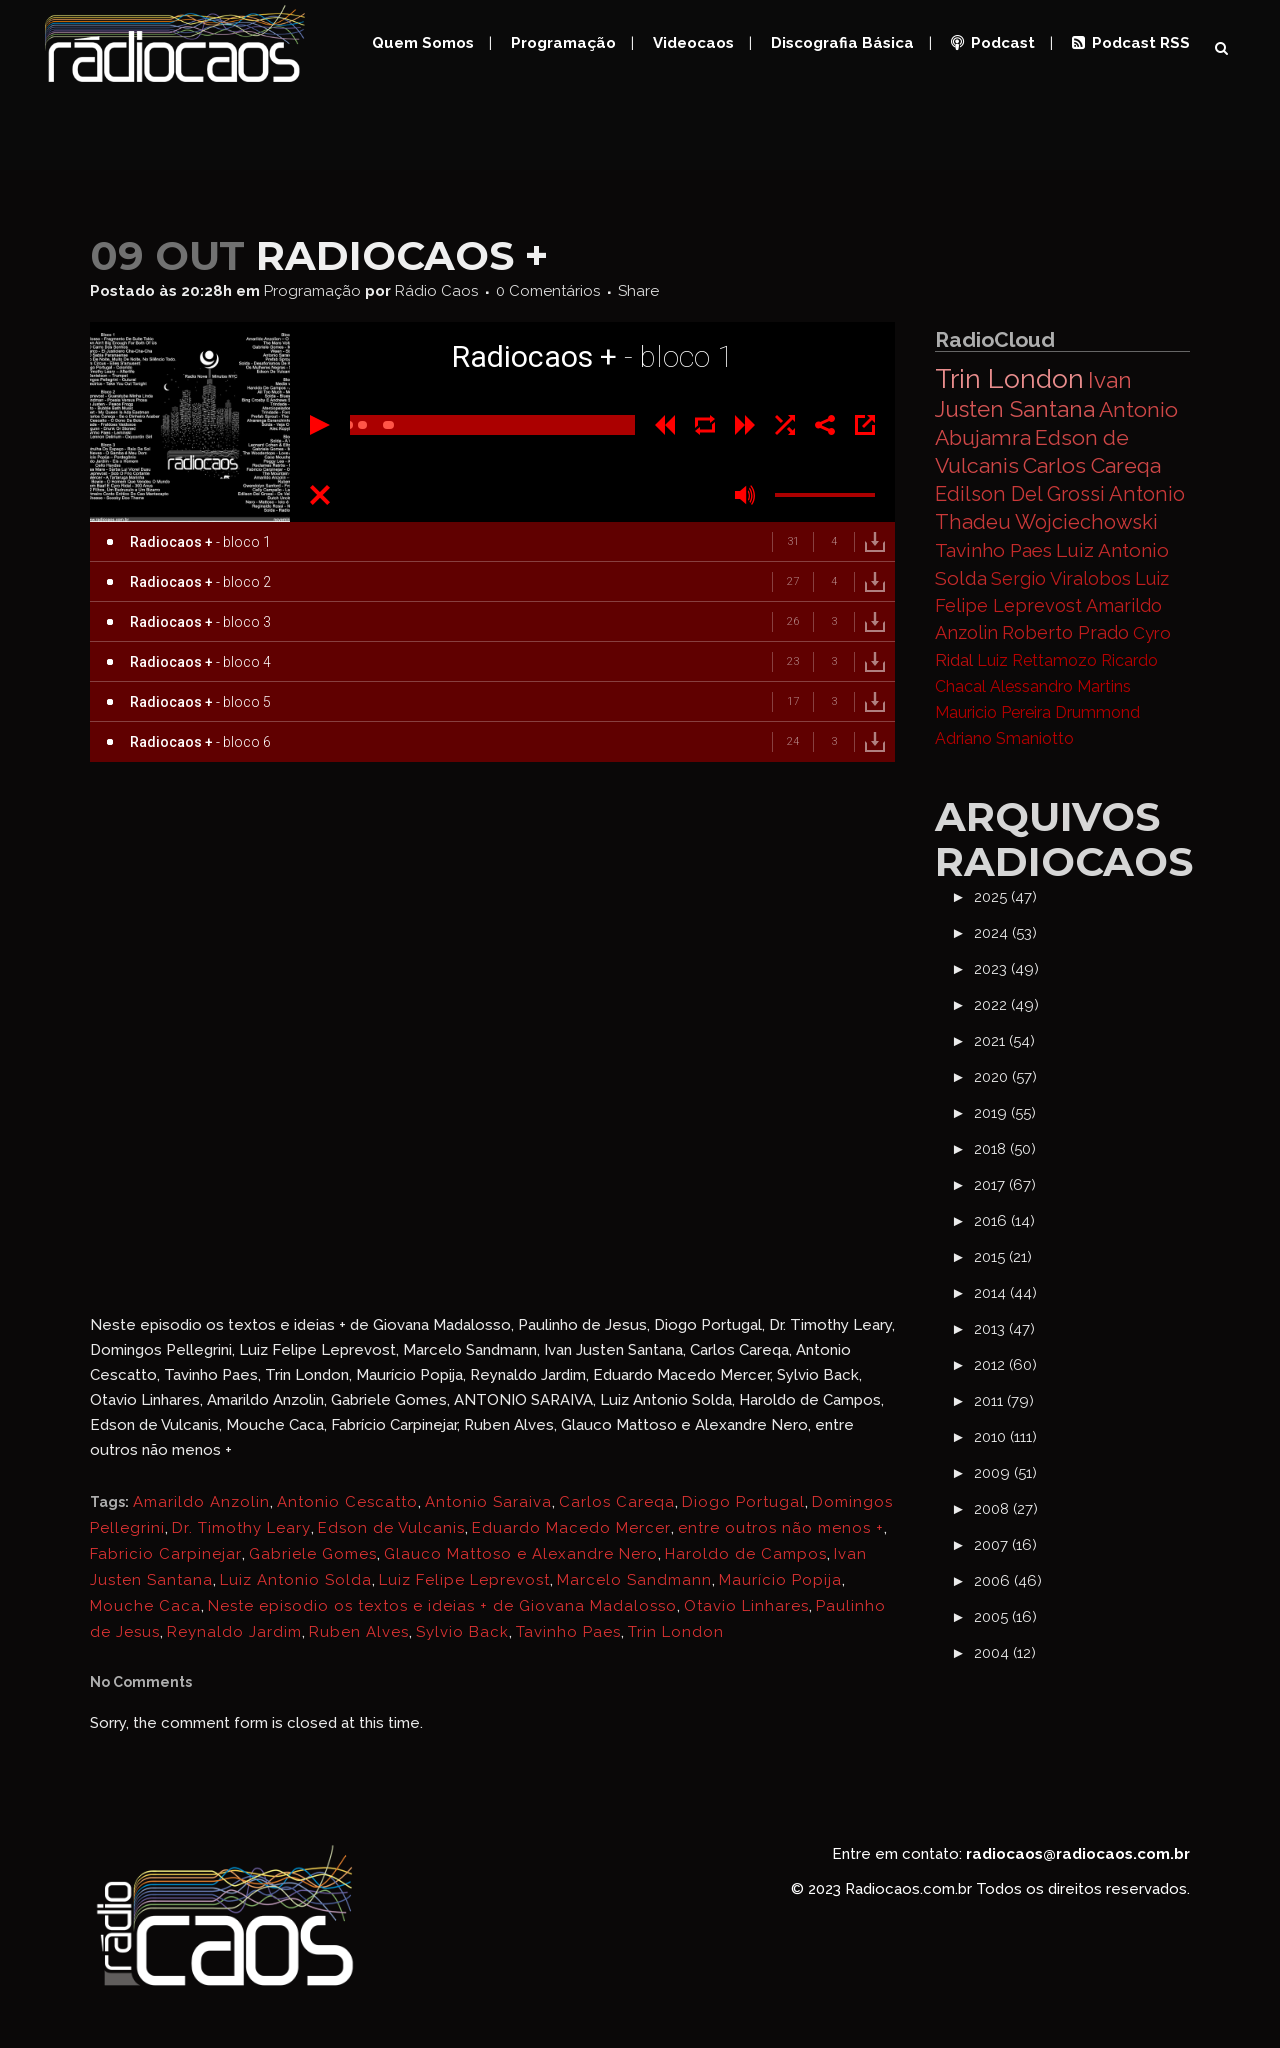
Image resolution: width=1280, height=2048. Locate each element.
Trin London (676, 1632)
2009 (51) (1005, 1473)
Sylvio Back (462, 1632)
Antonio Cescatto (347, 1502)
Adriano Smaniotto (1004, 738)
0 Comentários (548, 291)
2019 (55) (1005, 1113)
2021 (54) (1004, 1041)
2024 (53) (1005, 933)
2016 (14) (1004, 1221)
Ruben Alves (359, 1632)
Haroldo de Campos (746, 1554)
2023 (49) (1006, 969)
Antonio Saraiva (488, 1502)
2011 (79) (1004, 1401)
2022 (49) (1006, 1005)
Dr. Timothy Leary (241, 1528)
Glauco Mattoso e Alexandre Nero (521, 1554)
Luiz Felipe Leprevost (464, 1580)
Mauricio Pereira (993, 712)
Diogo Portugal (743, 1502)
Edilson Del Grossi (1020, 494)
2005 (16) (1005, 1617)
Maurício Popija (780, 1580)
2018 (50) (1005, 1149)
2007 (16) (1005, 1545)
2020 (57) (1005, 1077)
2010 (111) (1005, 1437)
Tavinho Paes (568, 1632)
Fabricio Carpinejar (166, 1554)
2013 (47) (1004, 1329)
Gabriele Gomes (313, 1554)
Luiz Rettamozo (1037, 660)
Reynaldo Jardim (234, 1632)
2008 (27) (1006, 1509)
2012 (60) (1005, 1365)
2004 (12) (1005, 1653)
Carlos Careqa (617, 1502)
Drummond (1097, 712)
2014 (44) (1005, 1293)
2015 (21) (1003, 1257)
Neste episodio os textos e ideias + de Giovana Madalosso (442, 1606)
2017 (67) (1005, 1185)
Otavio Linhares (746, 1606)
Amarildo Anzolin (201, 1502)
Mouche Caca (145, 1606)
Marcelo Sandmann (634, 1580)
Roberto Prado (1065, 632)
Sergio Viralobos (1061, 578)
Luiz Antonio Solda (296, 1580)
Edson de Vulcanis (391, 1528)
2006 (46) (1008, 1581)
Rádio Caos (436, 291)
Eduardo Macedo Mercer (571, 1528)
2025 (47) (1005, 897)
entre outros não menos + (781, 1528)
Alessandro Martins (1060, 686)
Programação (312, 291)
